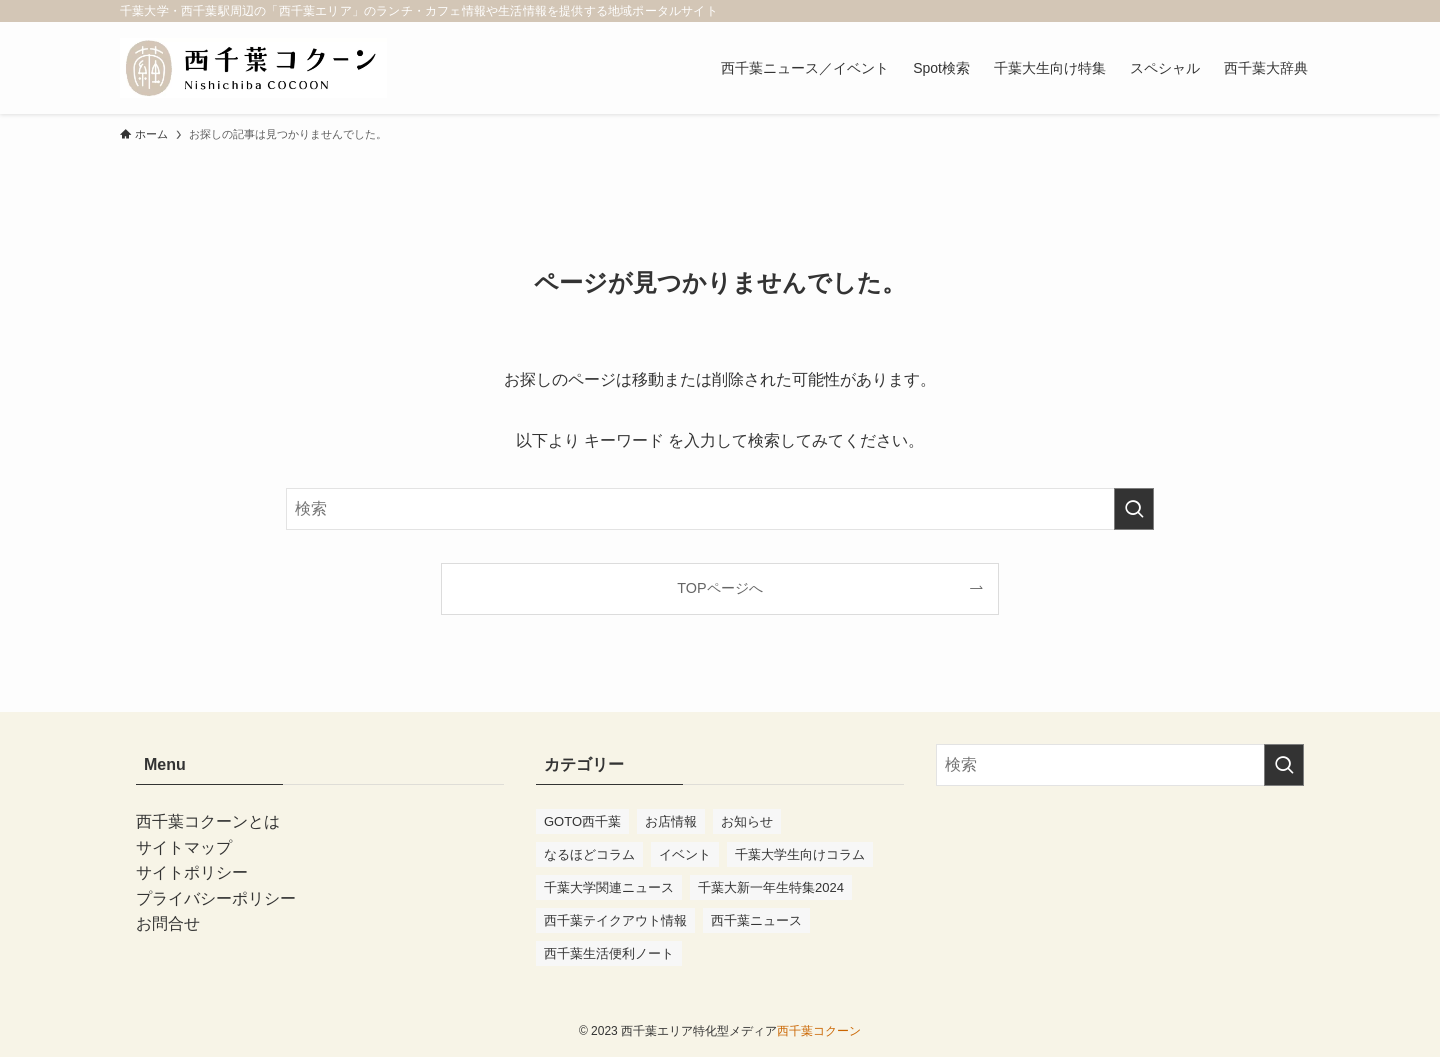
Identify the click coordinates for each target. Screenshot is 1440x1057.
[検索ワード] (720, 509)
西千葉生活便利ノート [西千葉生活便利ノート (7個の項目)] (609, 953)
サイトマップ (184, 847)
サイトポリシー (192, 872)
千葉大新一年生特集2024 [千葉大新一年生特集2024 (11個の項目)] (771, 887)
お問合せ (168, 923)
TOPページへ (719, 588)
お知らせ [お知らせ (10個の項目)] (747, 821)
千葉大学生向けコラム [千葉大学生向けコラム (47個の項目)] (800, 854)
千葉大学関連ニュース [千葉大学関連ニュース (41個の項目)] (609, 887)
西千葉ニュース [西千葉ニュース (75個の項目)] (756, 920)
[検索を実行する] (1134, 509)
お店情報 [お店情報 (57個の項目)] (671, 821)
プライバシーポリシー (216, 898)
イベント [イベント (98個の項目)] (685, 854)
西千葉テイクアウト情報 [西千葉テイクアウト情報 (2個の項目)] (615, 920)
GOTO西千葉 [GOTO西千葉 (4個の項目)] (582, 821)
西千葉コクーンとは (208, 821)
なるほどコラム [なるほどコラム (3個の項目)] (589, 854)
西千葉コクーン (819, 1031)
